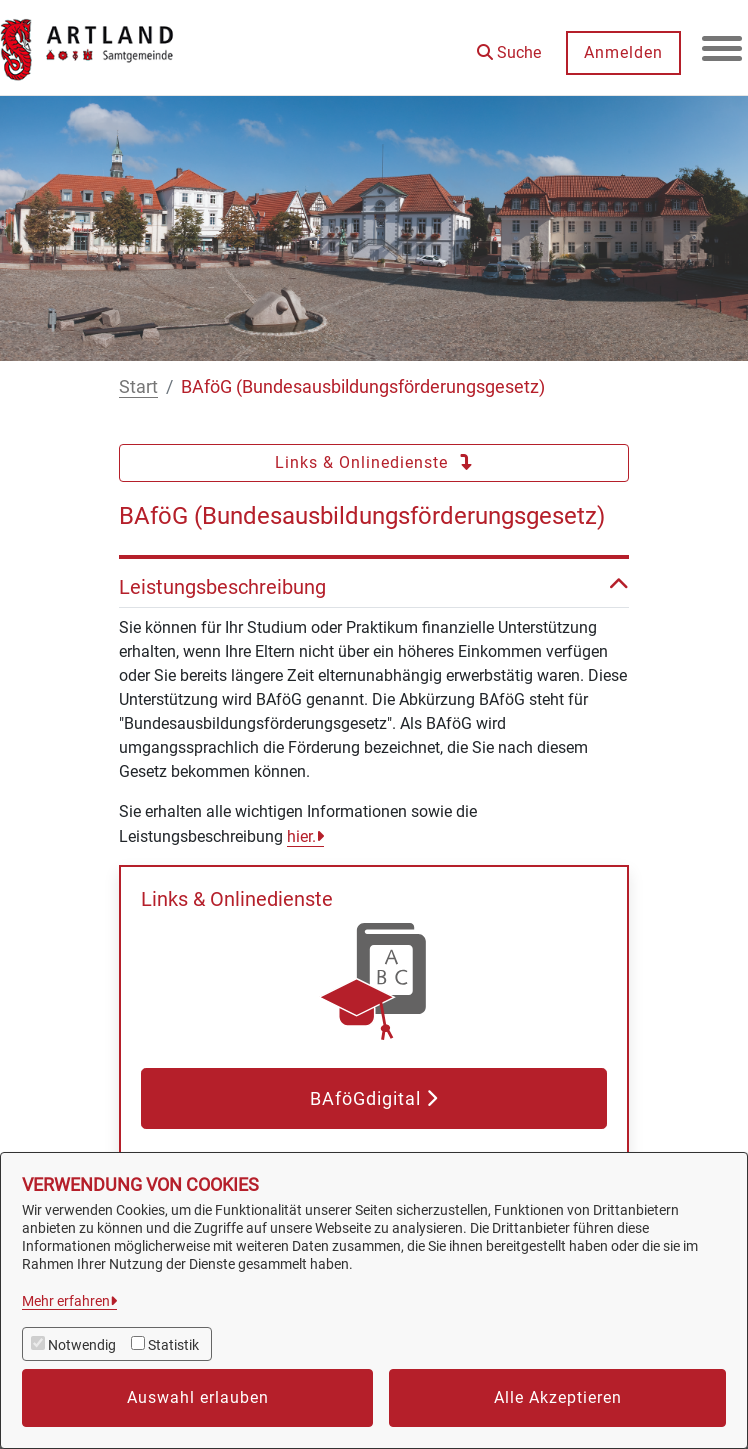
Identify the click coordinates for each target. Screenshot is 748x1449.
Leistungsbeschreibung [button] (374, 587)
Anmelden (623, 52)
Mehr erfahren (66, 1301)
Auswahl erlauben (198, 1397)
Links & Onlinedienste (374, 462)
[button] (509, 45)
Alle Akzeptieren (558, 1397)
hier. (301, 836)
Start (138, 386)
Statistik (173, 1345)
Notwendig (82, 1345)
